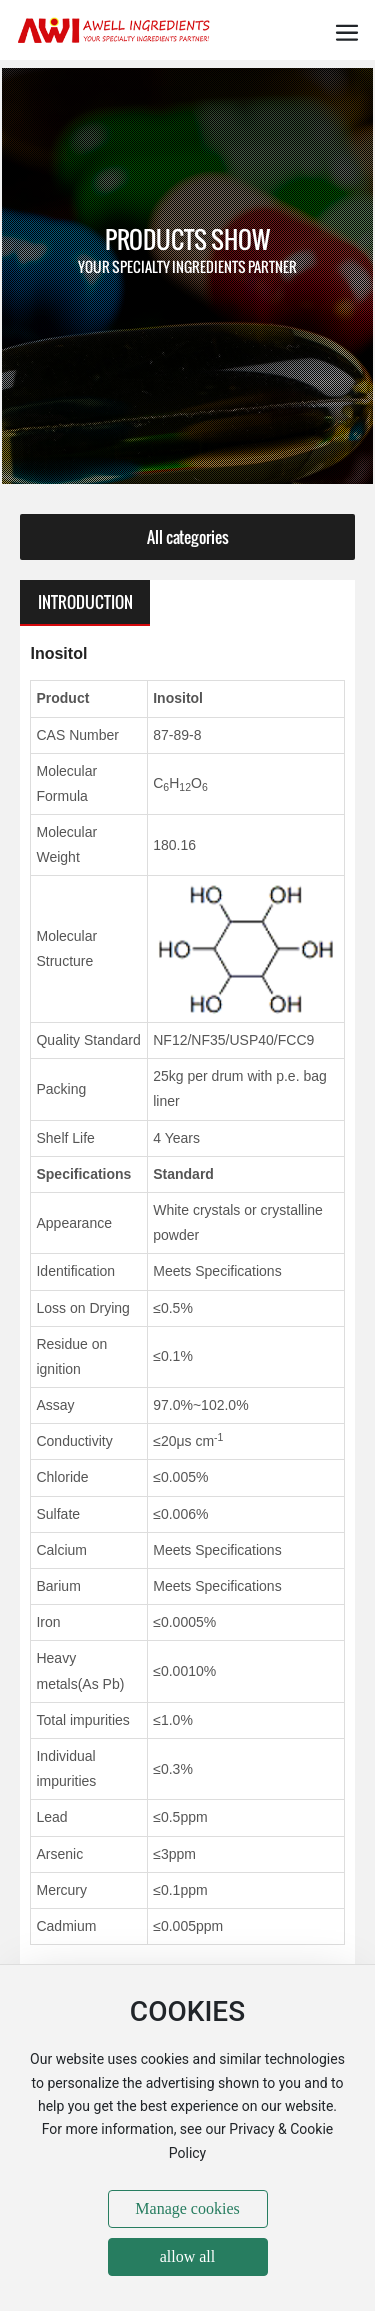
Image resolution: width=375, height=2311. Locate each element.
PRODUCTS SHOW (187, 239)
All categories (188, 537)
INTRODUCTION (85, 602)
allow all (188, 2256)
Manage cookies (187, 2208)
